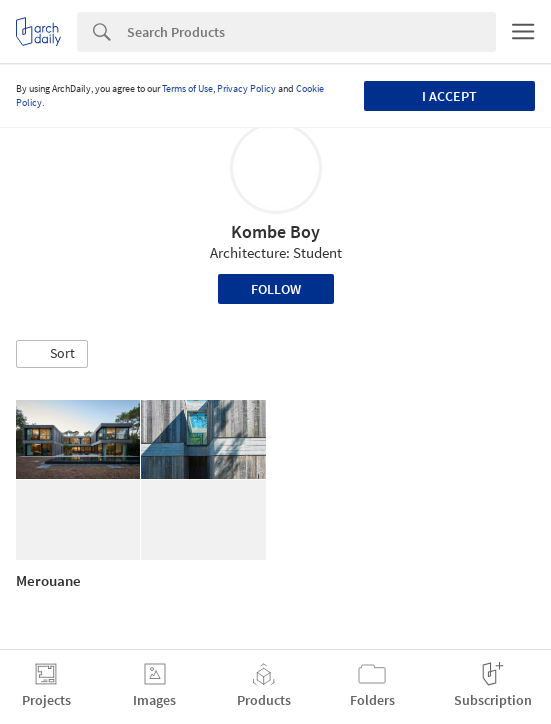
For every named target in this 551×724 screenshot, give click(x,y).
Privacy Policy (246, 88)
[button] (52, 354)
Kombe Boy (275, 231)
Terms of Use (187, 88)
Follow (276, 289)
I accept (449, 96)
